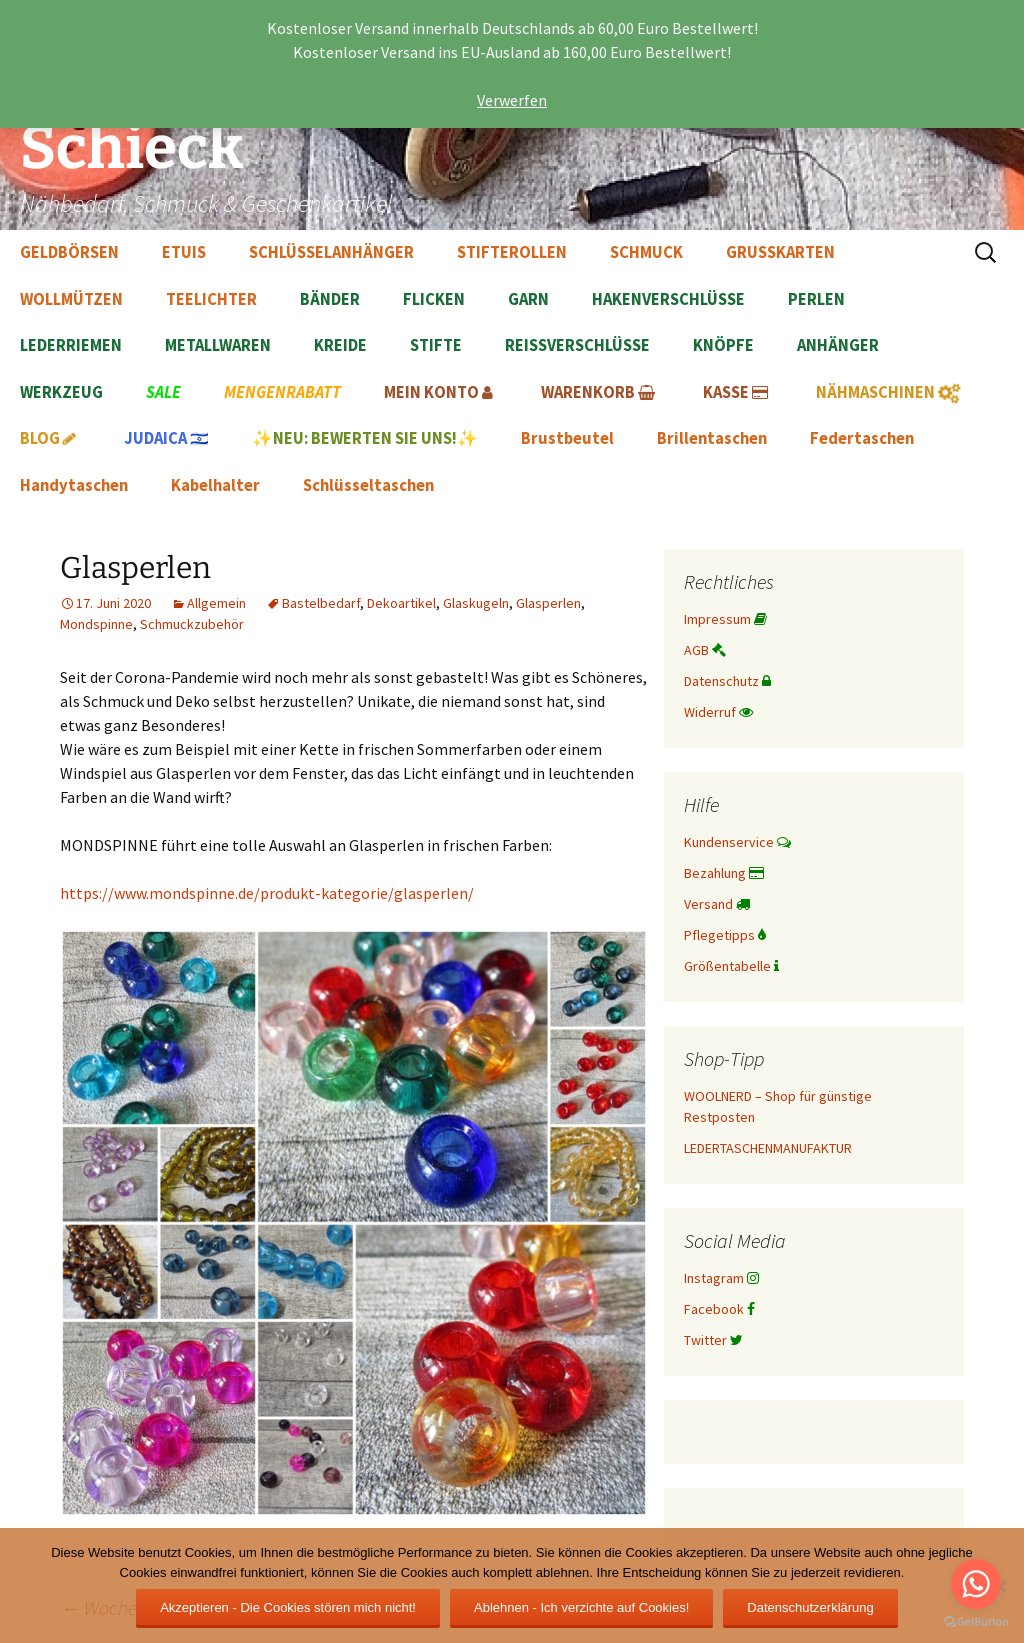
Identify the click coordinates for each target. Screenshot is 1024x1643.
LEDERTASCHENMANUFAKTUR (768, 1148)
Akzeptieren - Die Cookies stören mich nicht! (288, 1607)
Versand (717, 904)
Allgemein (216, 603)
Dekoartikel (401, 603)
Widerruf (718, 712)
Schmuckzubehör (192, 624)
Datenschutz (727, 681)
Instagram (721, 1278)
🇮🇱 (166, 438)
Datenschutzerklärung (810, 1607)
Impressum (725, 619)
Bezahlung (724, 873)
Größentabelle (731, 966)
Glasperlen (548, 603)
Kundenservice (737, 842)
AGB (705, 650)
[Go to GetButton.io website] (976, 1622)
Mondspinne (96, 624)
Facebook (719, 1309)
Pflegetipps (725, 935)
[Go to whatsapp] (976, 1584)
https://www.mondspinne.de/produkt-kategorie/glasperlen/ (267, 893)
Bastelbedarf (321, 603)
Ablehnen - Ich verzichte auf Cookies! (581, 1607)
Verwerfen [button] (512, 100)
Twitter (713, 1340)
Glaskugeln (476, 603)
